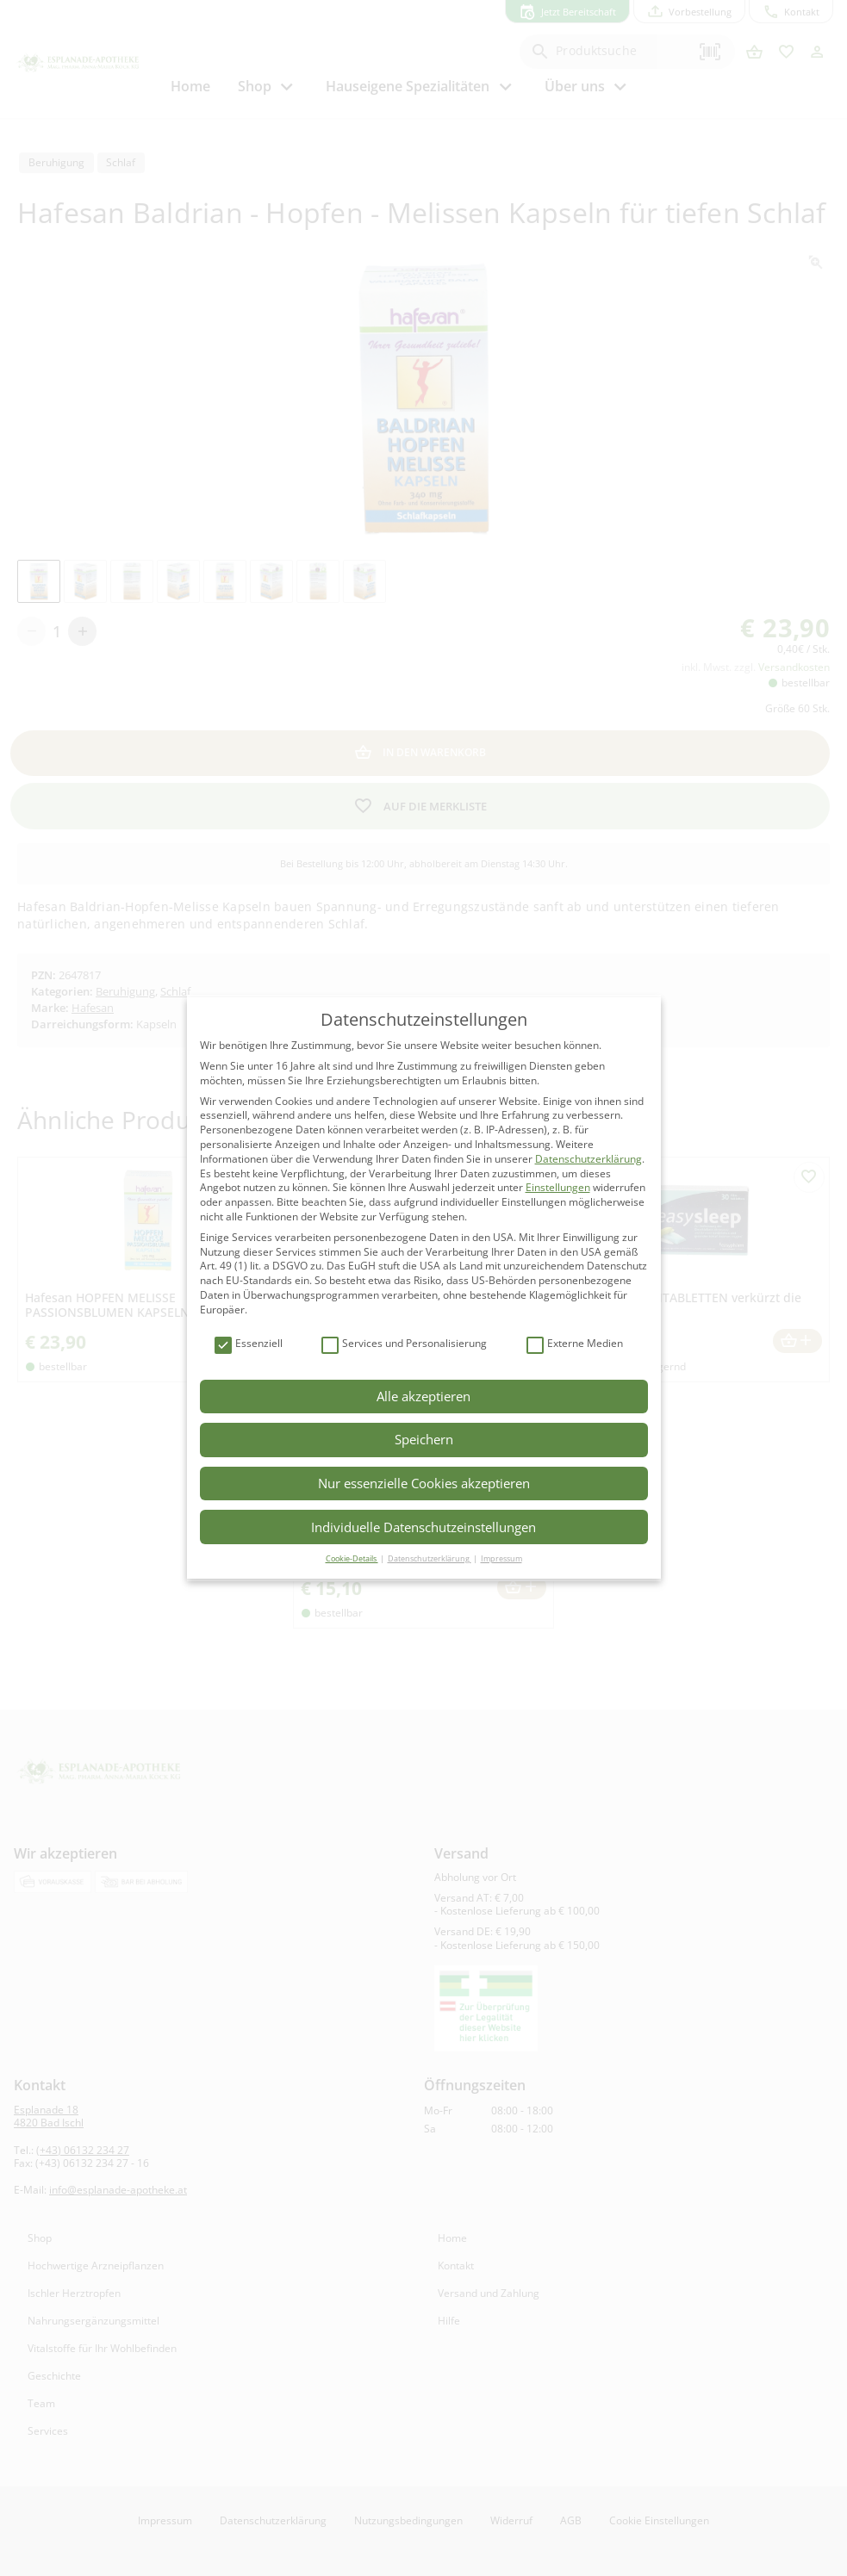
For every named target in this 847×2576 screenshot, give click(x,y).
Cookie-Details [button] (352, 1558)
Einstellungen (558, 1187)
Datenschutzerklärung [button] (429, 1558)
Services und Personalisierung (404, 1344)
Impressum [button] (501, 1558)
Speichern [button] (424, 1439)
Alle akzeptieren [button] (423, 1396)
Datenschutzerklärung (588, 1158)
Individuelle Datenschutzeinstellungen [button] (423, 1527)
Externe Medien (574, 1344)
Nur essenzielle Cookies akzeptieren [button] (424, 1483)
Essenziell (249, 1344)
